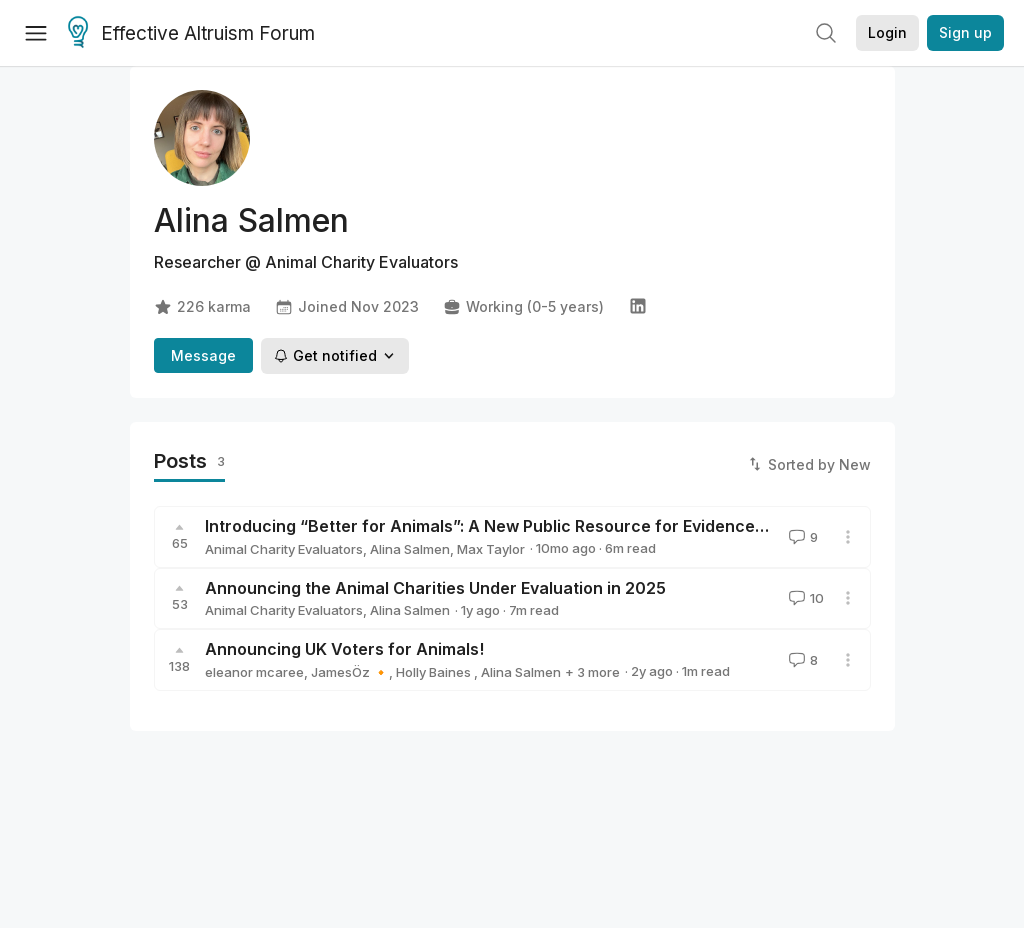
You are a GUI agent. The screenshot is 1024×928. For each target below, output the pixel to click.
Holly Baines (435, 672)
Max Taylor (491, 549)
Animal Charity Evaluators (284, 549)
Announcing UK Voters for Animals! (344, 649)
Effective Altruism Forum (191, 34)
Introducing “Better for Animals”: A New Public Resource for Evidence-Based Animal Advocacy (579, 526)
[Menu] (36, 33)
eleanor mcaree (254, 672)
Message (203, 355)
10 (804, 598)
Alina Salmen (410, 549)
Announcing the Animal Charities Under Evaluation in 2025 (435, 588)
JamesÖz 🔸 (350, 672)
